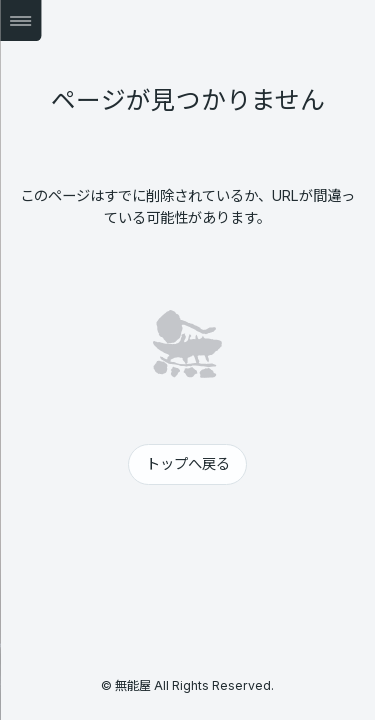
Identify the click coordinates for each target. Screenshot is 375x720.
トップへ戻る (188, 463)
